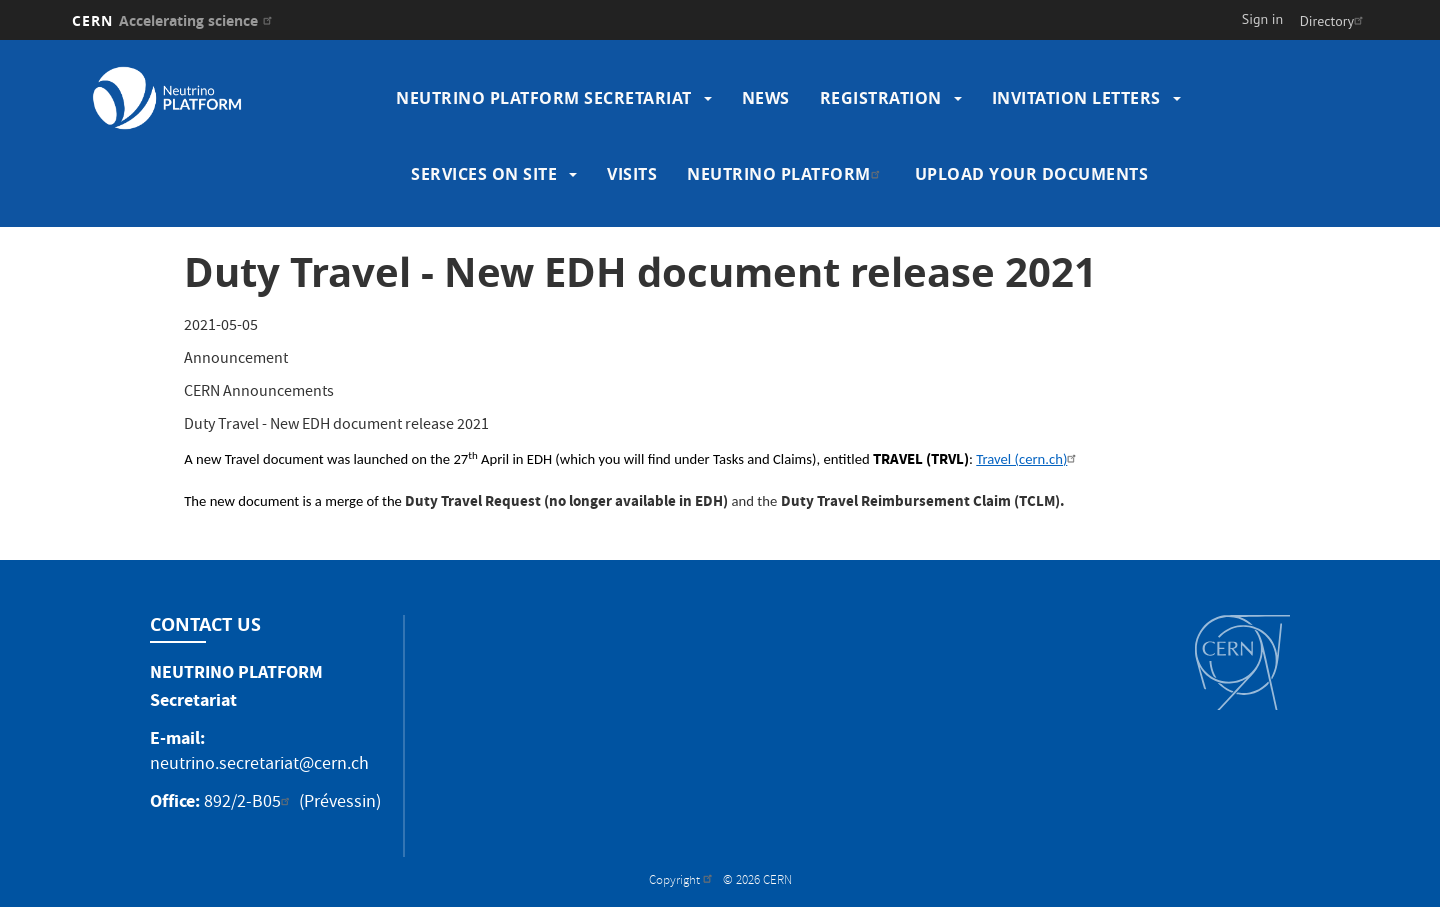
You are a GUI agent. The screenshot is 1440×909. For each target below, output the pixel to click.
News (766, 98)
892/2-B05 (249, 803)
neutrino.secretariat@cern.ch (259, 765)
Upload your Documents (1032, 174)
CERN (174, 20)
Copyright (683, 881)
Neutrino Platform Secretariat (544, 98)
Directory (1334, 21)
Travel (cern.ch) (1028, 459)
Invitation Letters (1076, 98)
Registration (881, 98)
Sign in (1263, 19)
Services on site (484, 174)
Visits (632, 174)
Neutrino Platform (786, 174)
